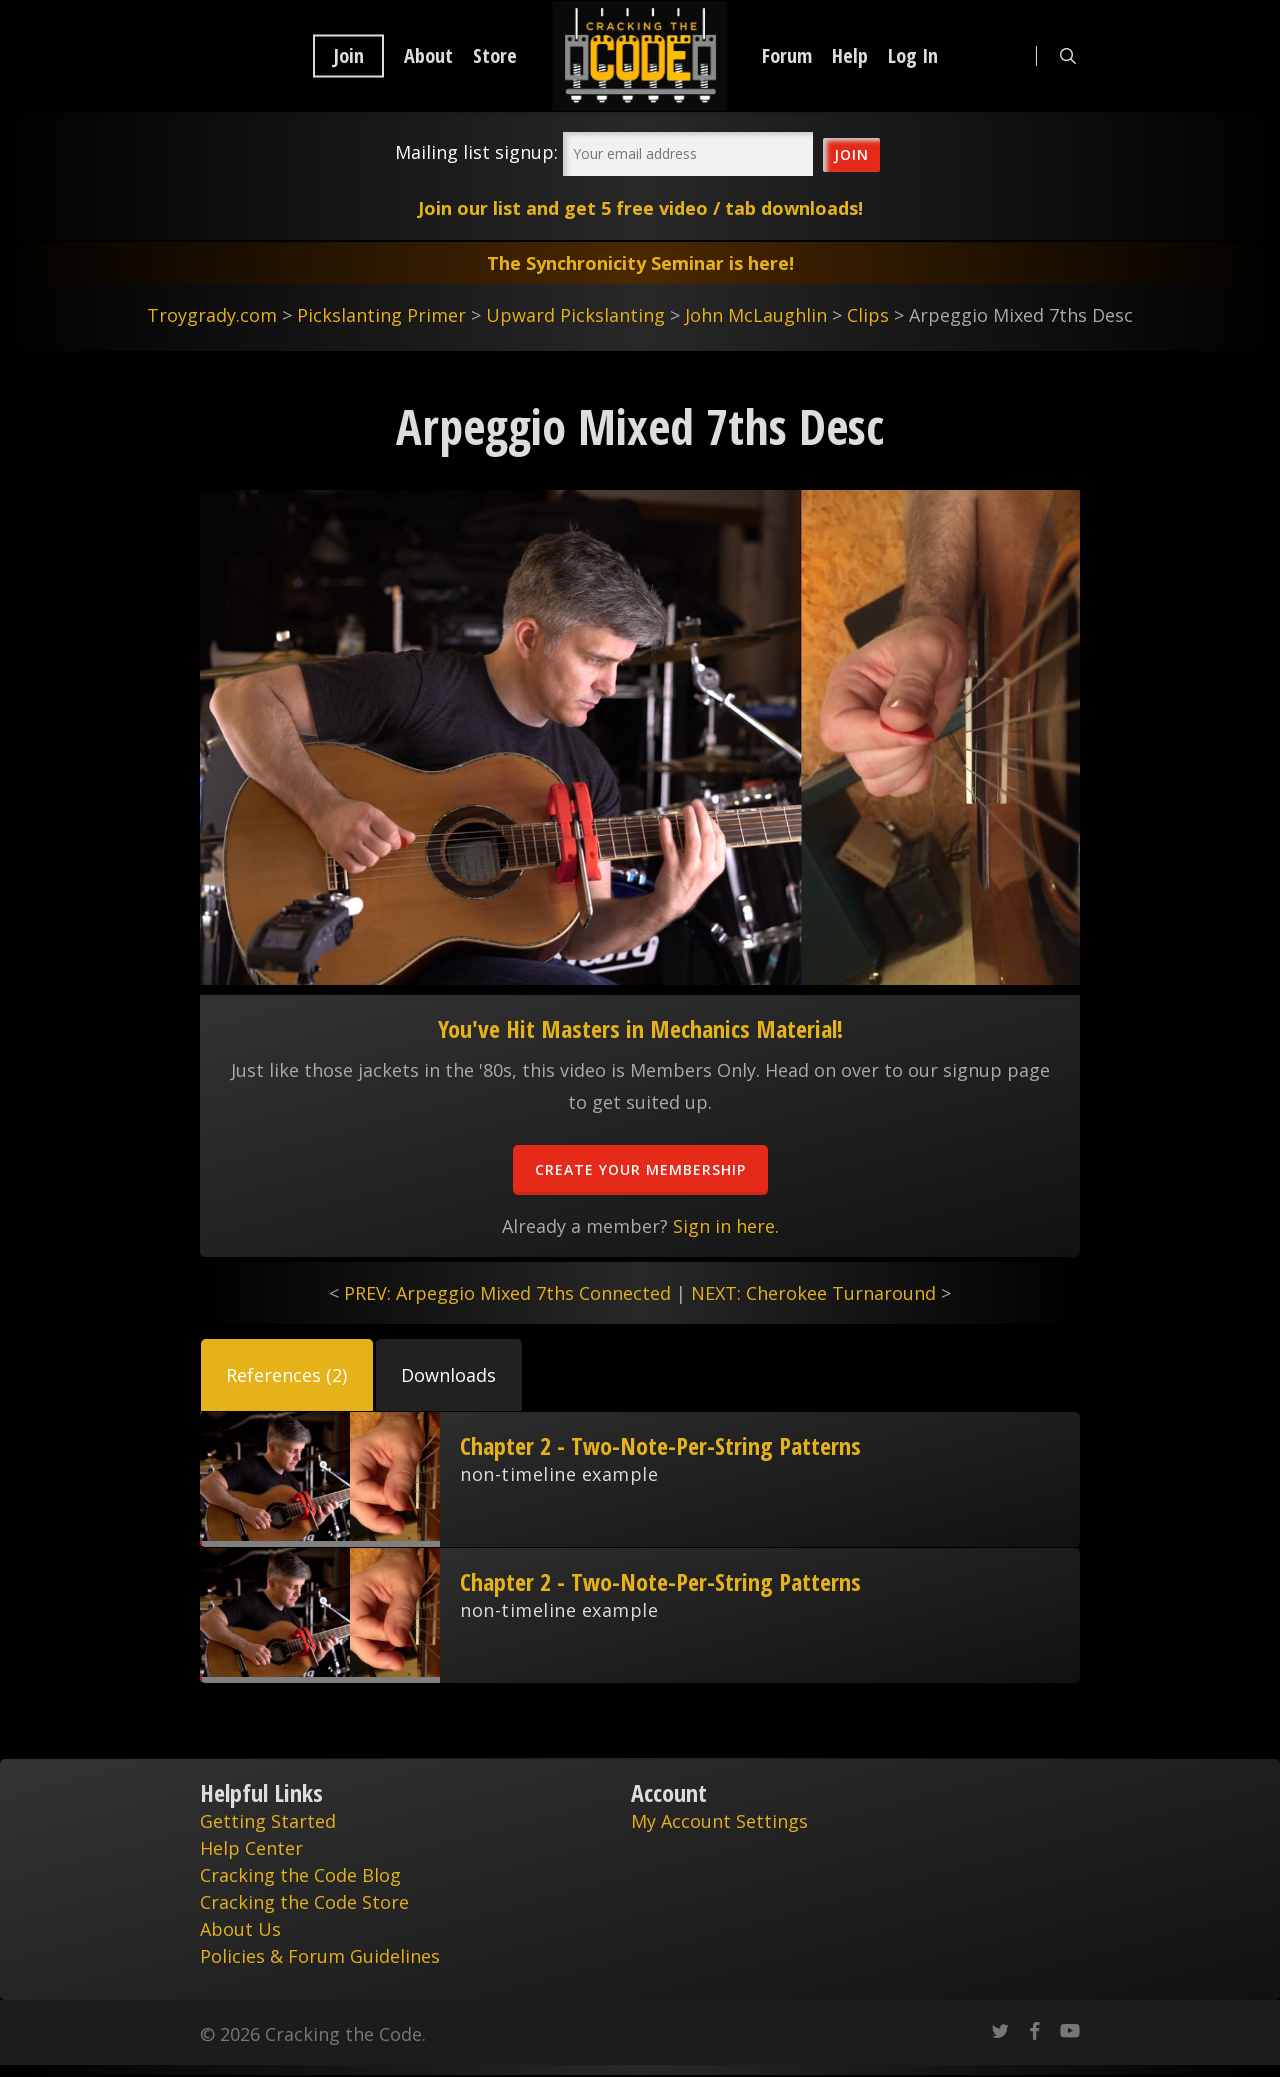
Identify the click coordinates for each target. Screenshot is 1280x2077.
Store (495, 56)
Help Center (251, 1848)
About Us (240, 1929)
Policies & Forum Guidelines (320, 1956)
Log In (913, 56)
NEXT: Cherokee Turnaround (813, 1293)
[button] (287, 1375)
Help (850, 56)
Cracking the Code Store (304, 1902)
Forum (787, 56)
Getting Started (268, 1821)
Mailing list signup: (476, 152)
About (428, 56)
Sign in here (724, 1226)
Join (348, 56)
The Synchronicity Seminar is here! (640, 263)
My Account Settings (719, 1821)
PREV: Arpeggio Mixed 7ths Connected (507, 1293)
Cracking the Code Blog (300, 1875)
